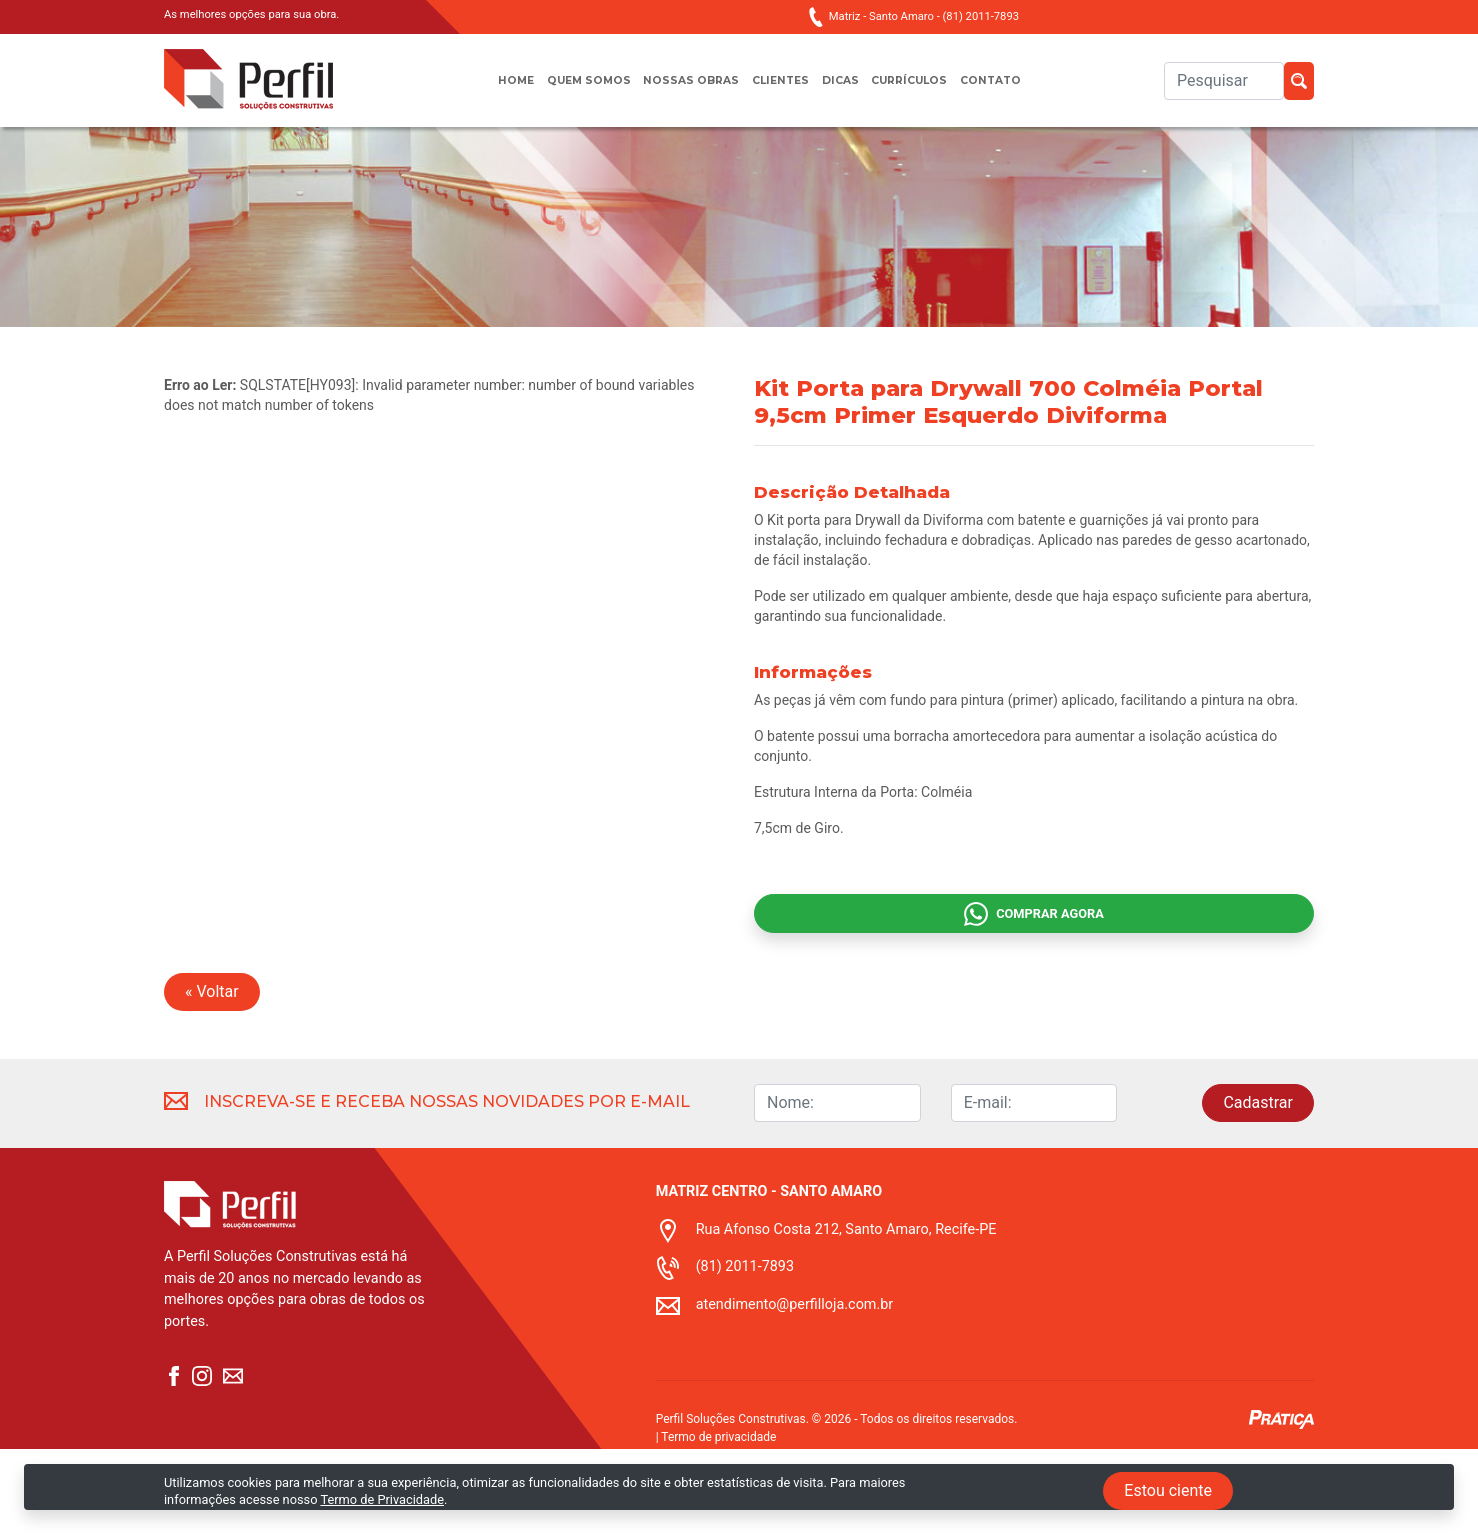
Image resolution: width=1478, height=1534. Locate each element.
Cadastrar (1258, 1187)
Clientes (781, 90)
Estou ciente (1168, 1490)
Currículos (925, 90)
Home (488, 90)
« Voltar (212, 1076)
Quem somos (570, 90)
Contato (1017, 90)
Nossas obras (683, 90)
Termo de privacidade (718, 1522)
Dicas (847, 90)
